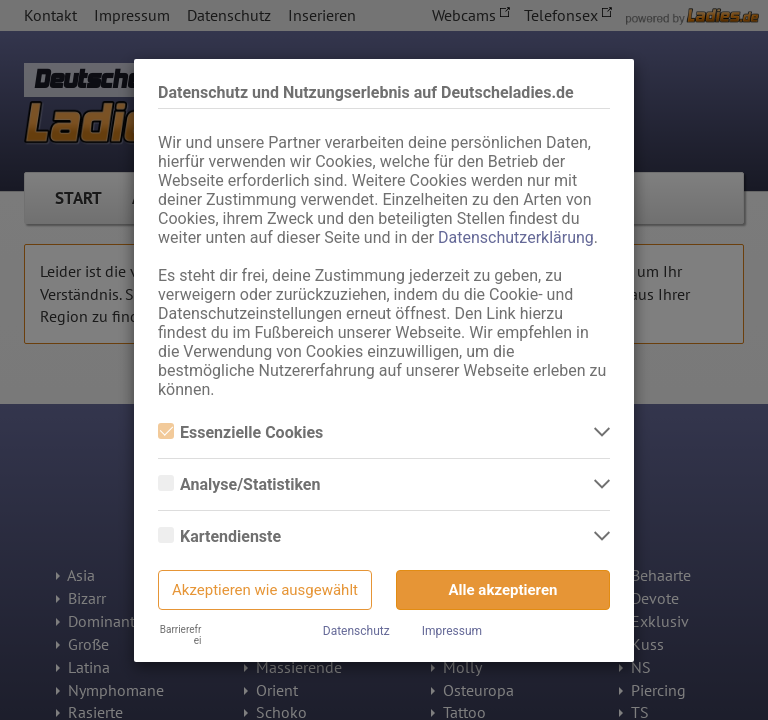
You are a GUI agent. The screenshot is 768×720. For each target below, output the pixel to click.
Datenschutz (356, 631)
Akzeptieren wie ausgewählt (265, 590)
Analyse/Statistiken (239, 484)
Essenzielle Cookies (240, 432)
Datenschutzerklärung (516, 237)
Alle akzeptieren (503, 590)
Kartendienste (219, 536)
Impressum (452, 631)
